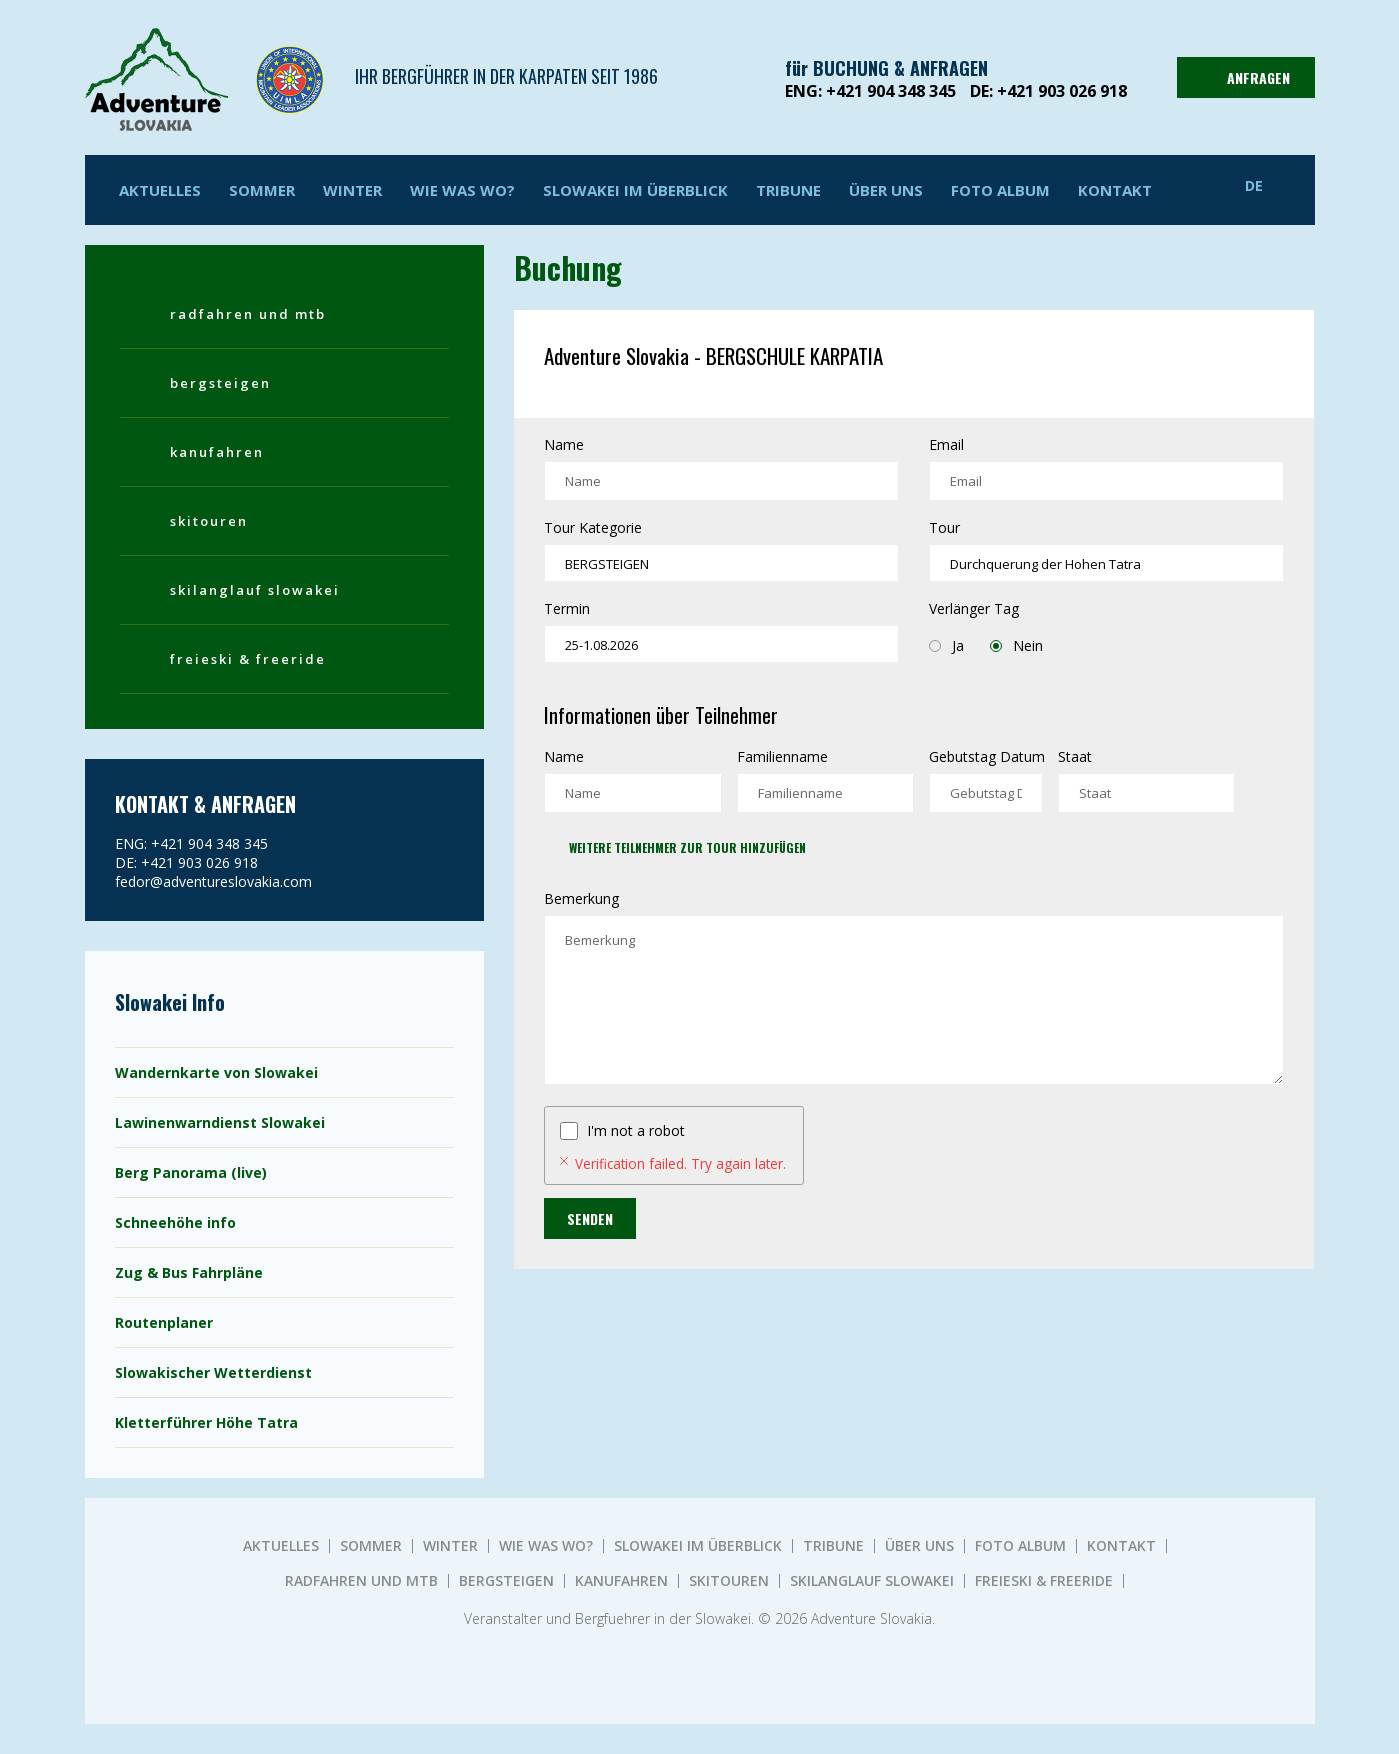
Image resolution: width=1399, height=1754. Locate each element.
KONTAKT (1115, 190)
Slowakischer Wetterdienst (213, 1372)
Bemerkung (581, 898)
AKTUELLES (160, 190)
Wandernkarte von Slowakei (216, 1072)
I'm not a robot (636, 1130)
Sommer (262, 190)
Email (946, 444)
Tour (944, 527)
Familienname (782, 756)
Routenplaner (164, 1322)
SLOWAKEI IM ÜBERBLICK (635, 190)
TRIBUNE (788, 190)
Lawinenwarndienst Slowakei (220, 1122)
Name (564, 444)
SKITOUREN (209, 521)
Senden (590, 1218)
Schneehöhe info (175, 1222)
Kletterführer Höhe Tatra (206, 1422)
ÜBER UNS (886, 190)
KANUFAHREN (217, 452)
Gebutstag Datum (987, 756)
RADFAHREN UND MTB (248, 314)
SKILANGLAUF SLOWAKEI (255, 590)
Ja (946, 645)
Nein (1016, 645)
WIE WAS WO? (462, 190)
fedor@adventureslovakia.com (213, 881)
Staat (1075, 756)
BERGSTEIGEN (220, 383)
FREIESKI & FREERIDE (248, 659)
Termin (567, 608)
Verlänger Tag (974, 608)
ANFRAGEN (1243, 77)
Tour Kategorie (593, 527)
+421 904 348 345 (891, 91)
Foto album (1000, 190)
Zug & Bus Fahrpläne (189, 1272)
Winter (352, 190)
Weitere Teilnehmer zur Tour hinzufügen (687, 847)
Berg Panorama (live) (191, 1172)
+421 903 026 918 (1062, 91)
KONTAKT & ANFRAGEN (205, 804)
